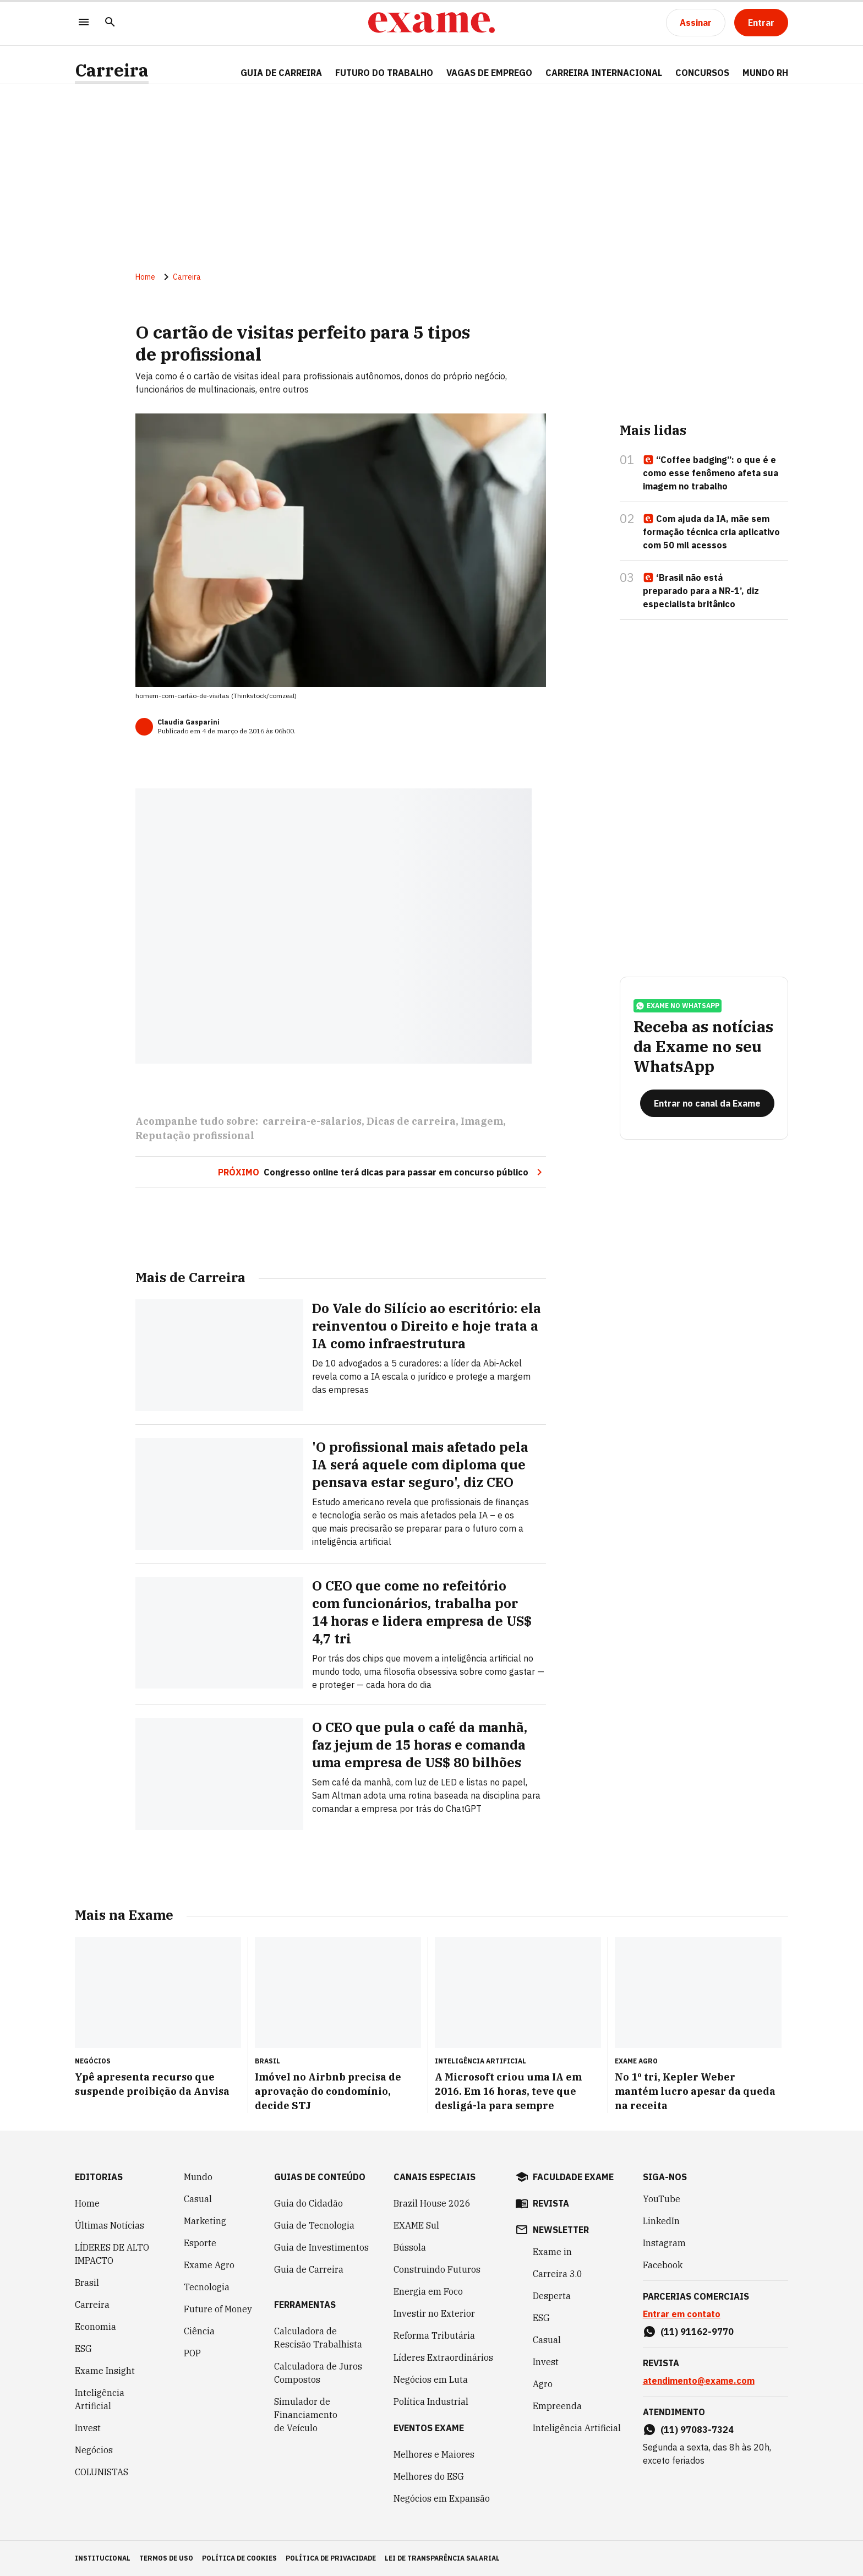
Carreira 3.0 (557, 2273)
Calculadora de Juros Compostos (318, 2373)
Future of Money (218, 2308)
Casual (198, 2198)
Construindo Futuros (437, 2269)
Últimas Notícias (109, 2225)
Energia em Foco (428, 2291)
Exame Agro (209, 2264)
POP (192, 2353)
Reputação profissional (194, 1135)
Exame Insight (105, 2370)
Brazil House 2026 (432, 2203)
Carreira (112, 70)
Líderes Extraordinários (443, 2357)
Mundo (198, 2176)
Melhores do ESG (429, 2476)
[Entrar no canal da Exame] (707, 1103)
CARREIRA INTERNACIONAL (603, 72)
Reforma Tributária (434, 2335)
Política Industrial (431, 2401)
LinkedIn (661, 2220)
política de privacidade (331, 2558)
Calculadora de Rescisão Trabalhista (318, 2338)
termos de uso (166, 2558)
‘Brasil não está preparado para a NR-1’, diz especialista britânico (701, 590)
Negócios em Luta (431, 2379)
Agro (543, 2383)
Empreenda (557, 2405)
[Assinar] (695, 22)
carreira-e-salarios (312, 1121)
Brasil (87, 2282)
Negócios (94, 2449)
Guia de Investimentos (321, 2247)
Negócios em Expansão (442, 2498)
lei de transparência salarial (442, 2558)
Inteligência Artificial (99, 2399)
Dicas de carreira (411, 1121)
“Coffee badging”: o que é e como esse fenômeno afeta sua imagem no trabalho (710, 473)
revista (551, 2203)
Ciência (199, 2331)
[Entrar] (761, 22)
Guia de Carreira (281, 72)
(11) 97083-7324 (697, 2429)
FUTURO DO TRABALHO (384, 72)
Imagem (482, 1121)
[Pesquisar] (110, 22)
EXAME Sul (416, 2225)
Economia (95, 2326)
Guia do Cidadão (308, 2203)
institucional (102, 2558)
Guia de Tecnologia (314, 2225)
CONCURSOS (702, 72)
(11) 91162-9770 (697, 2331)
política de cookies (239, 2558)
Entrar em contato (681, 2313)
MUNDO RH (765, 72)
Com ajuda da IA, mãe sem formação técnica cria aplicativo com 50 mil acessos (711, 532)
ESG (83, 2348)
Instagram (664, 2242)
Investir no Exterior (434, 2313)
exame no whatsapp (677, 1005)
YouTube (661, 2198)
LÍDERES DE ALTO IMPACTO (112, 2254)
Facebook (662, 2264)
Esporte (200, 2242)
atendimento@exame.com (699, 2380)
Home (145, 277)
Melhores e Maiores (434, 2454)
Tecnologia (207, 2286)
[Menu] (83, 22)
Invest (88, 2427)
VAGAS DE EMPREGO (489, 72)
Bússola (410, 2247)
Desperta (552, 2295)
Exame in (552, 2251)
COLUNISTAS (101, 2471)
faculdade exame (573, 2176)
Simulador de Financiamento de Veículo (305, 2414)
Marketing (205, 2220)
